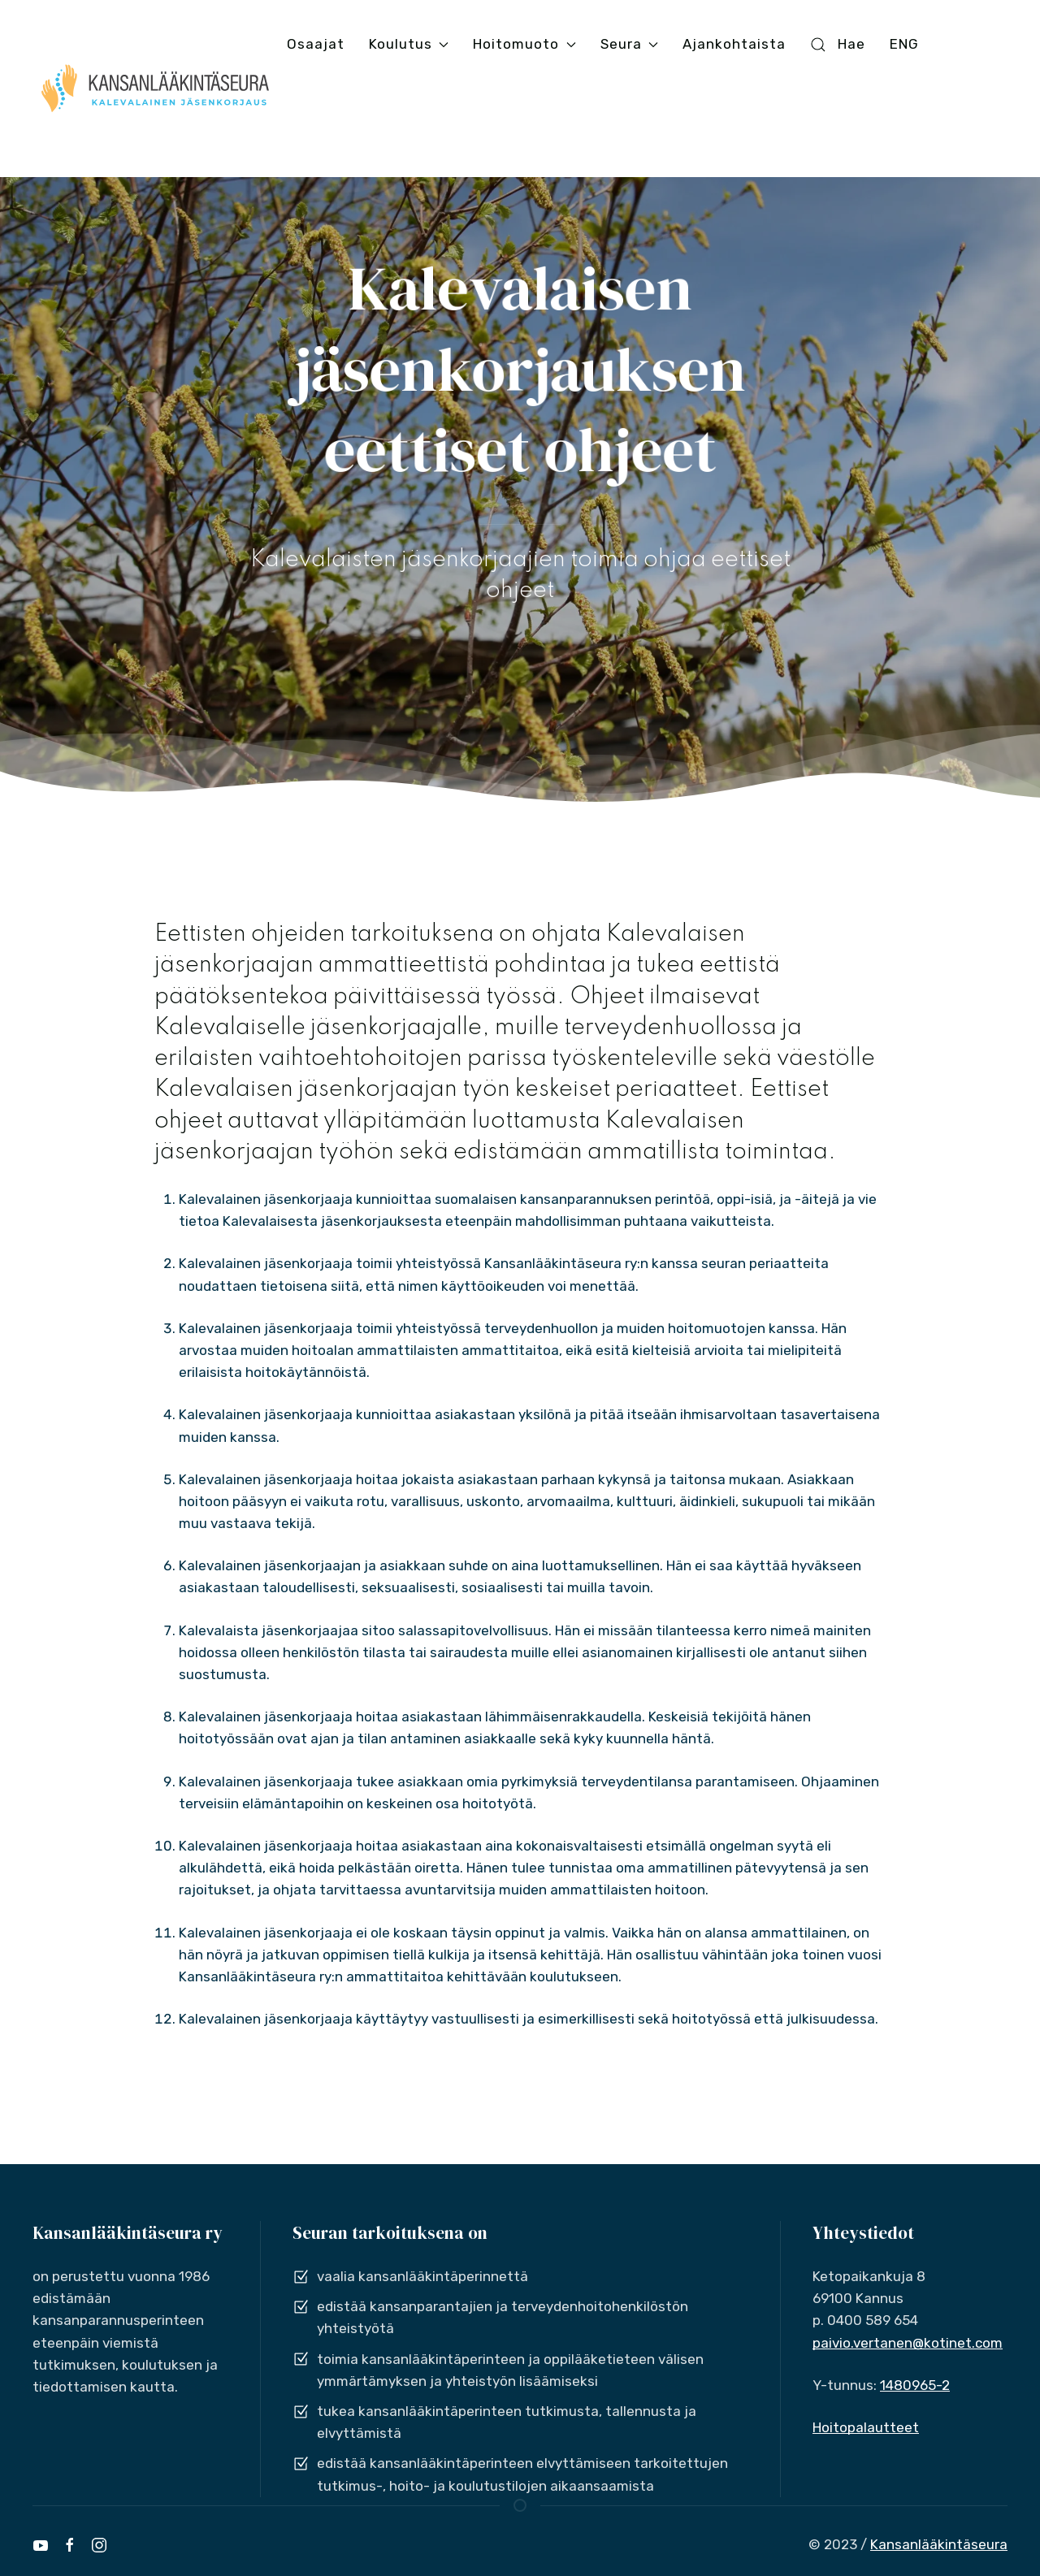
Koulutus (408, 44)
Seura (629, 44)
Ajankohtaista (734, 44)
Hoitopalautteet (865, 2427)
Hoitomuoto (524, 44)
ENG (904, 44)
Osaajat (315, 44)
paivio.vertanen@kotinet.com (907, 2343)
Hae (837, 44)
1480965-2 (915, 2385)
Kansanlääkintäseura (939, 2544)
